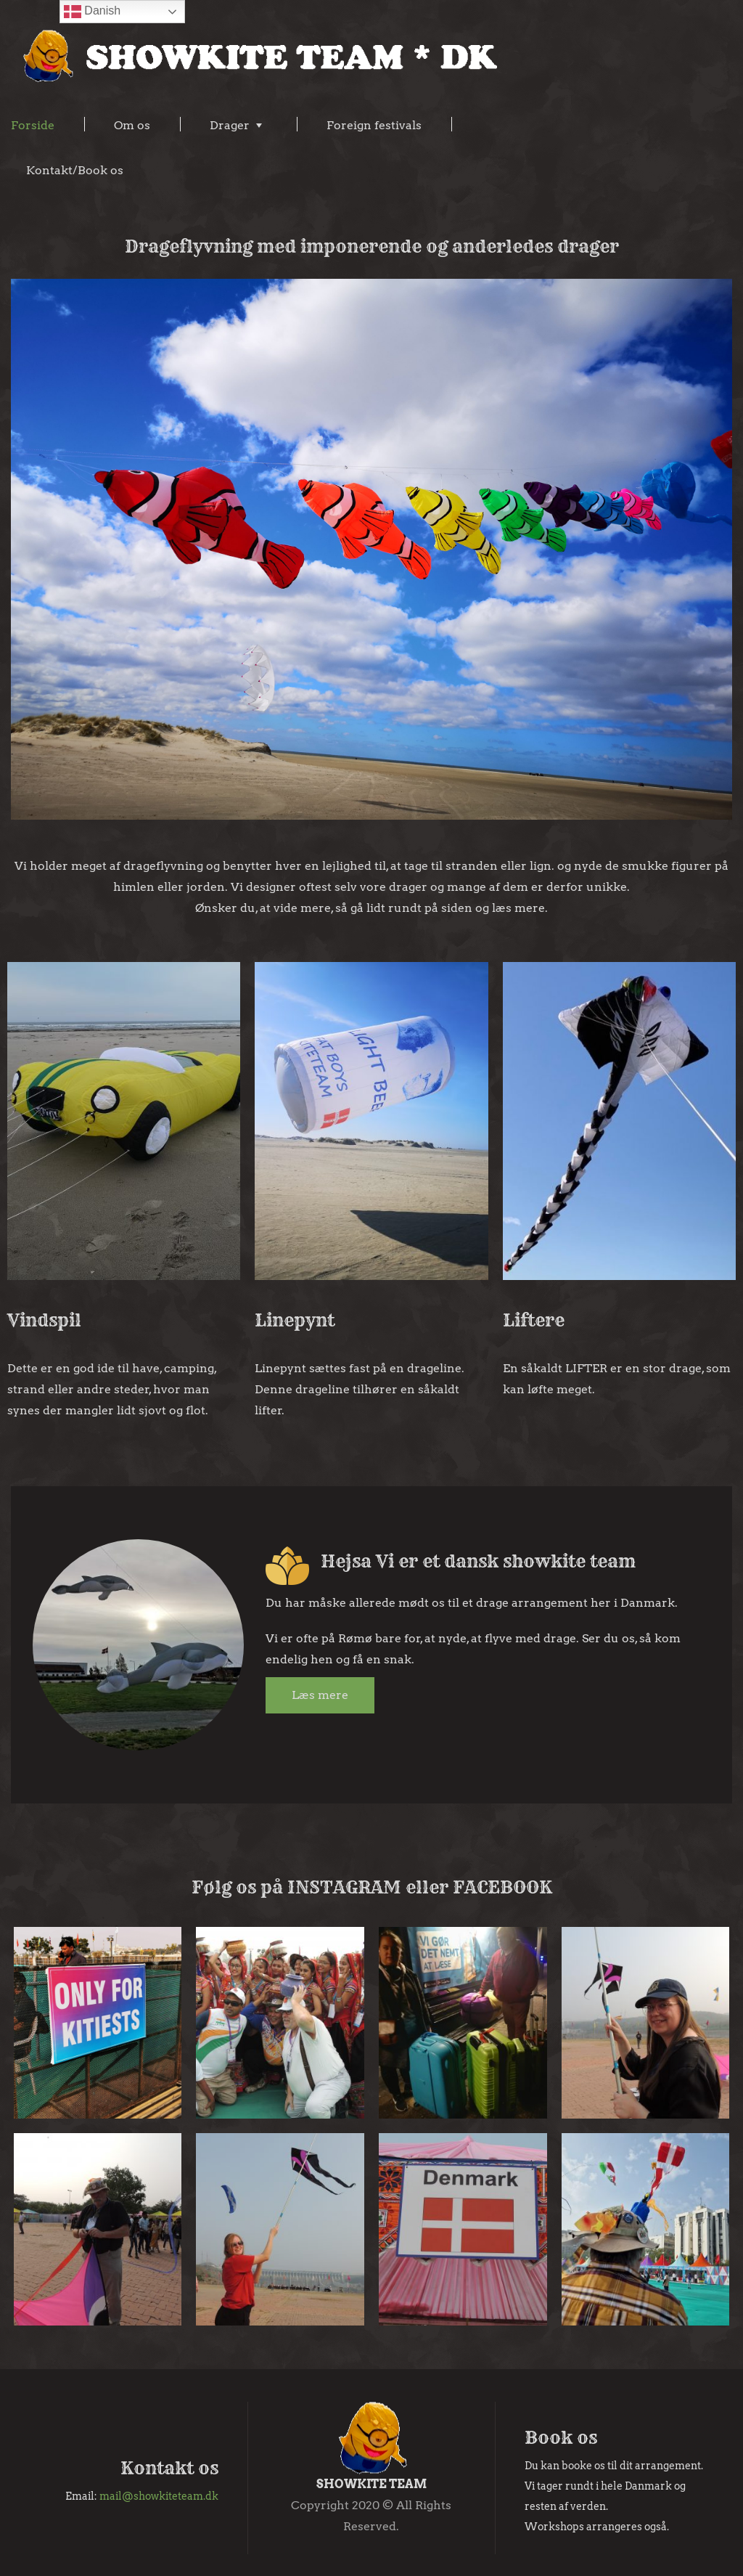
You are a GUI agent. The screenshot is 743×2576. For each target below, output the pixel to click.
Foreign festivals (374, 125)
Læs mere (320, 1695)
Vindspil (44, 1320)
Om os (132, 125)
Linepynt (294, 1320)
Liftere (534, 1320)
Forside (32, 125)
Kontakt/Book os (74, 170)
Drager (230, 125)
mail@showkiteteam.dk (158, 2496)
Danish (92, 11)
